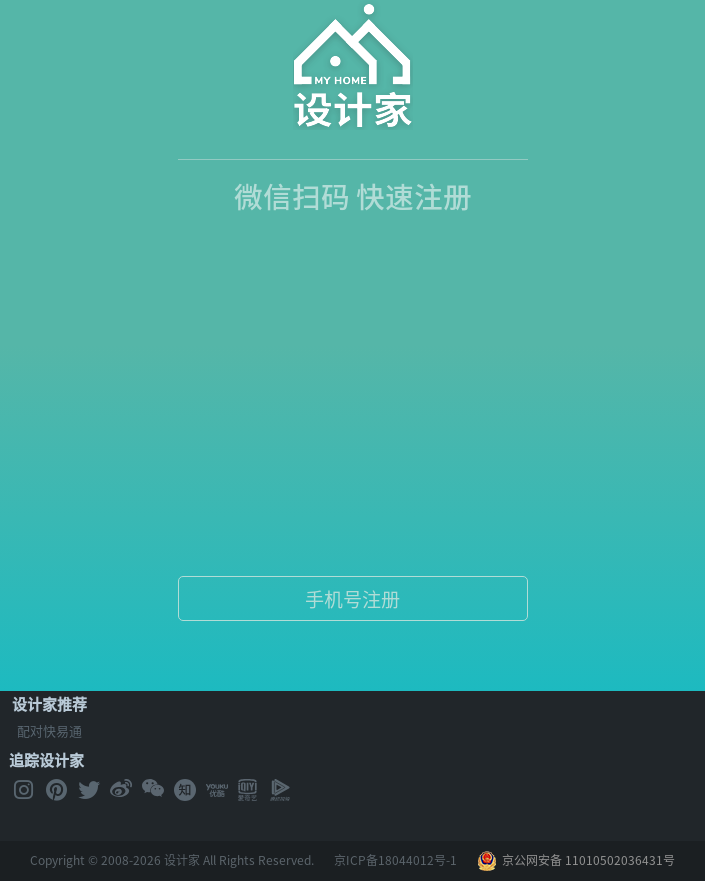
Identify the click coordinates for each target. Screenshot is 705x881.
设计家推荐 (49, 704)
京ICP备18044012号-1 (395, 860)
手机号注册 (352, 599)
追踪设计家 (46, 760)
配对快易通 (49, 730)
